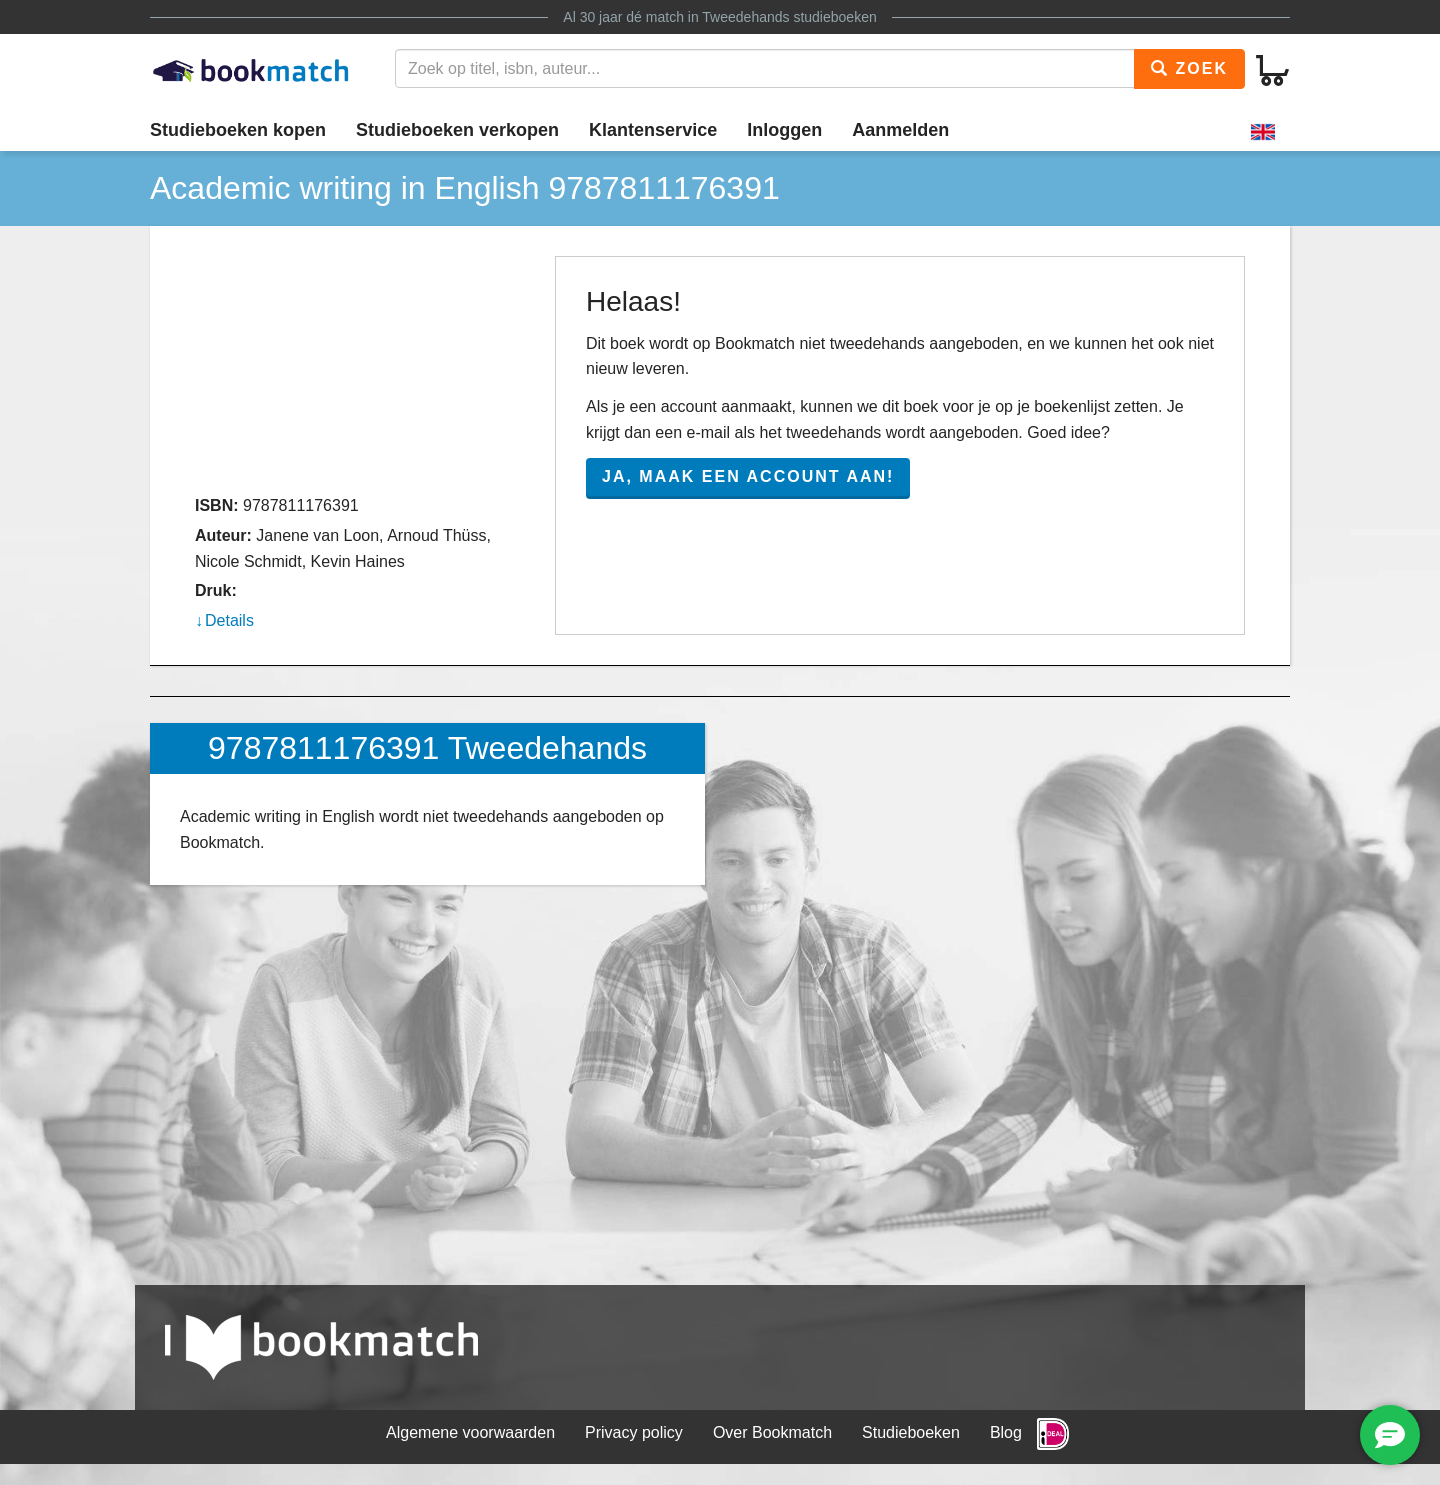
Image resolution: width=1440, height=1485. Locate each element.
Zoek (1189, 68)
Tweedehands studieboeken (789, 17)
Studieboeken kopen (238, 130)
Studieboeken (911, 1432)
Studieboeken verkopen (457, 130)
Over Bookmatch (772, 1432)
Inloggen (784, 130)
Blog (1006, 1432)
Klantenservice (653, 130)
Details (229, 620)
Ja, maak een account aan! (748, 476)
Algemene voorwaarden (470, 1432)
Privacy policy (634, 1432)
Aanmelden (900, 130)
